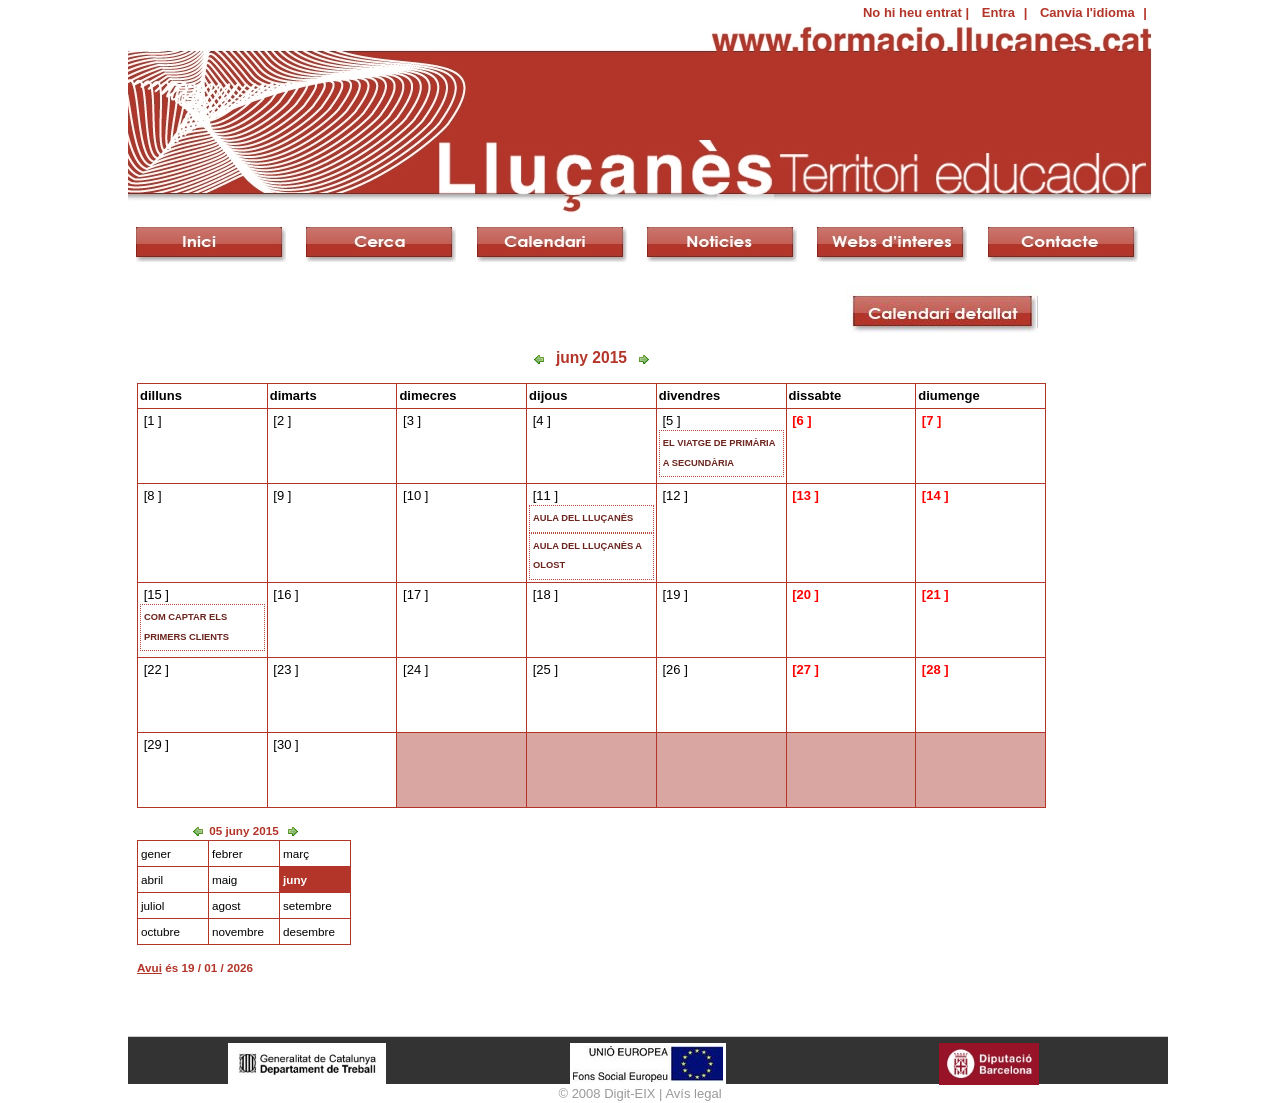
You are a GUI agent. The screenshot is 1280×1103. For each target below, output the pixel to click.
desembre (309, 931)
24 (414, 669)
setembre (307, 905)
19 (673, 594)
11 (543, 495)
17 (414, 594)
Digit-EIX (629, 1093)
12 (673, 495)
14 (933, 495)
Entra (998, 12)
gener (156, 853)
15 (154, 594)
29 (154, 744)
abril (152, 879)
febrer (227, 853)
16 (284, 594)
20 (803, 594)
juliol (152, 905)
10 (414, 495)
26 (673, 669)
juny (295, 879)
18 (543, 594)
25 (543, 669)
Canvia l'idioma (1087, 12)
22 (154, 669)
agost (226, 905)
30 (284, 744)
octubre (160, 931)
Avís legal (693, 1093)
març (296, 853)
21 (933, 594)
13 (803, 495)
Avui (149, 967)
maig (224, 879)
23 (284, 669)
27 (803, 669)
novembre (238, 931)
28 (933, 669)
